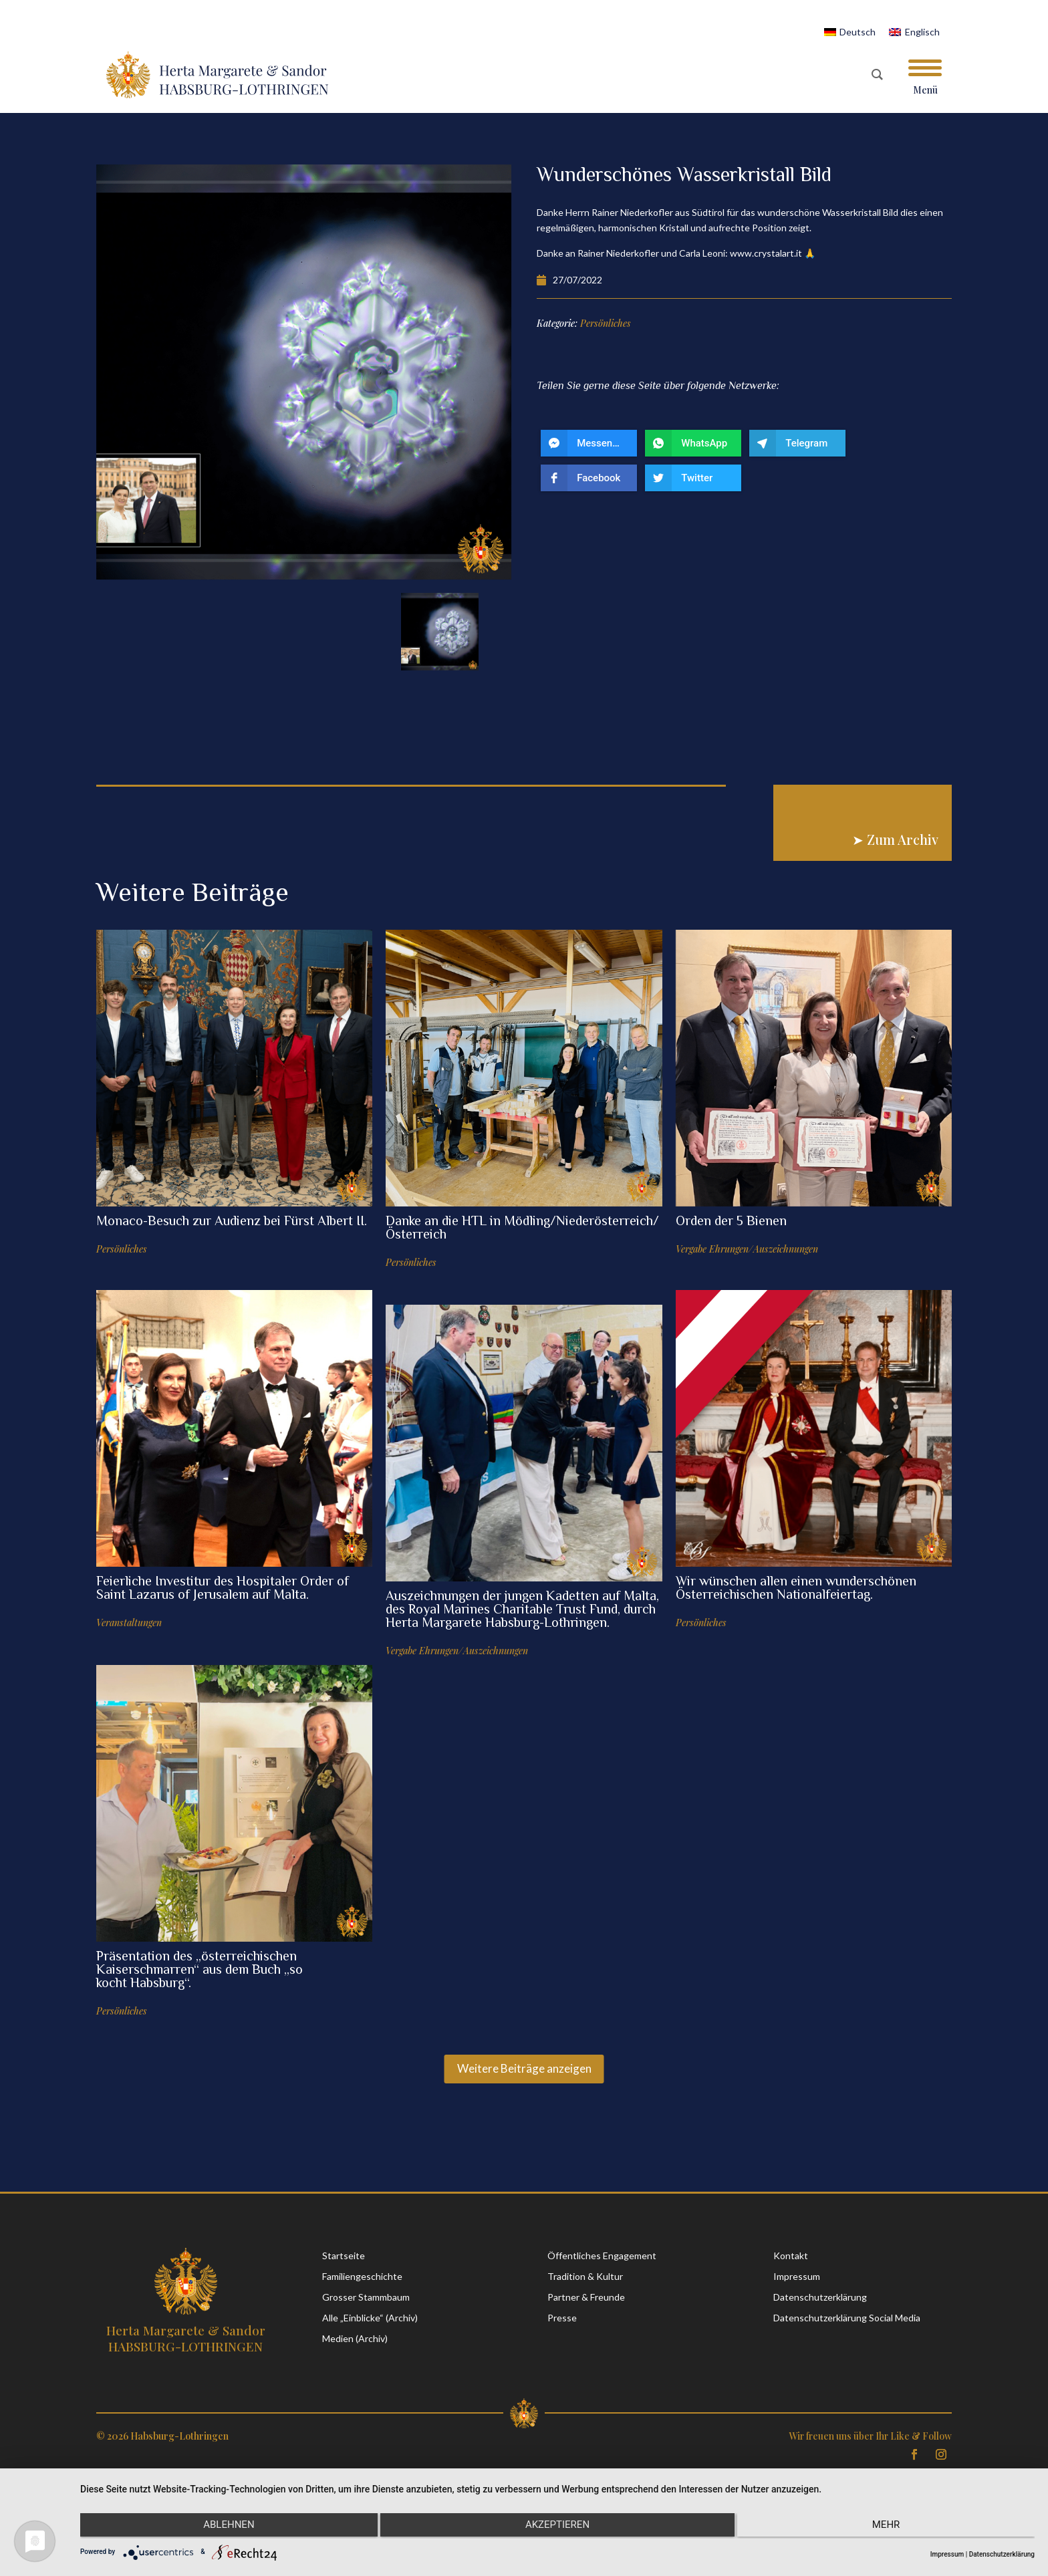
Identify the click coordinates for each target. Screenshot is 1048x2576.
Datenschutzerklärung (820, 2297)
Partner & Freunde (586, 2297)
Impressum (796, 2276)
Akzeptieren (557, 2527)
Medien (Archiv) (355, 2338)
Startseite (343, 2255)
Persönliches (121, 1249)
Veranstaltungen (129, 1622)
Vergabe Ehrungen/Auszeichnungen (747, 1249)
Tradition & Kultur (585, 2276)
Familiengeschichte (362, 2276)
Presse (562, 2317)
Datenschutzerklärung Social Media (846, 2317)
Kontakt (790, 2255)
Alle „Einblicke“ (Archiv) (370, 2317)
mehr (892, 2527)
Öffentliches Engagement (601, 2255)
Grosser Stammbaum (366, 2297)
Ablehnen (222, 2527)
